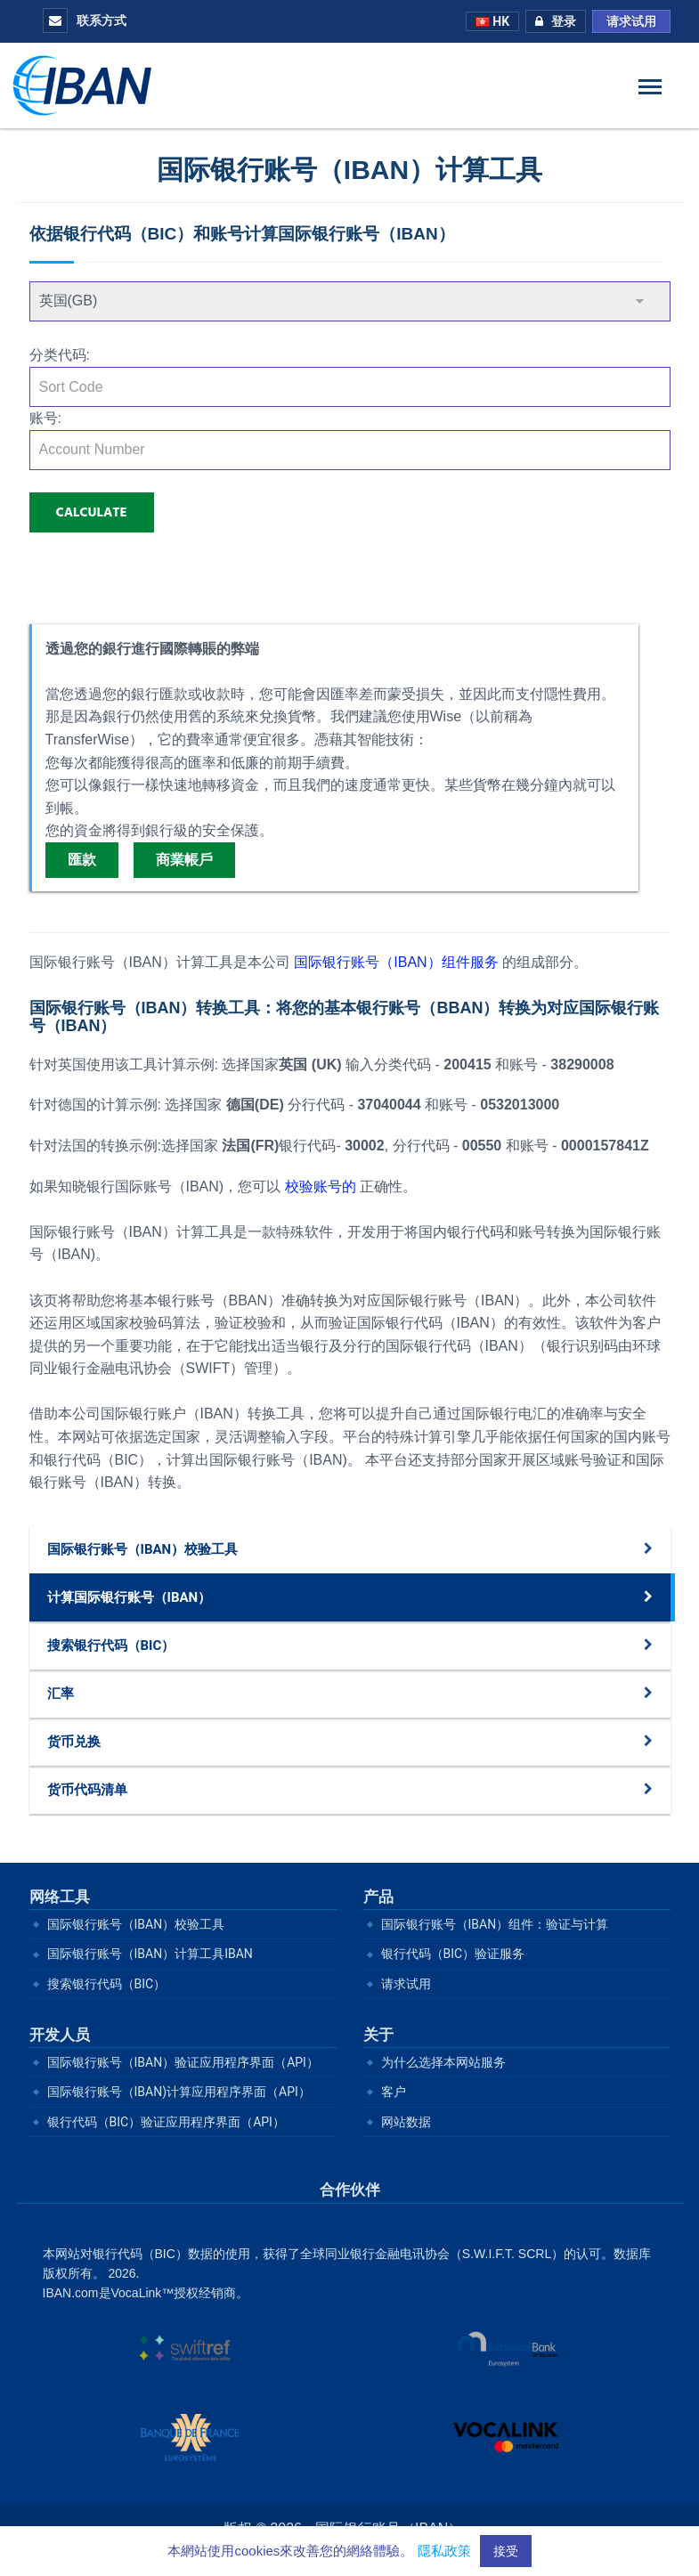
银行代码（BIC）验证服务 (453, 1953)
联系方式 (84, 20)
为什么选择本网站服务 (443, 2062)
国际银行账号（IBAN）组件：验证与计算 (495, 1924)
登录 (551, 21)
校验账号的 (320, 1186)
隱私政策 (444, 2550)
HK (492, 21)
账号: (45, 418)
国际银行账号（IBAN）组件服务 (398, 962)
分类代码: (59, 354)
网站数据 (406, 2122)
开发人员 (59, 2035)
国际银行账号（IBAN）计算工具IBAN (150, 1953)
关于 (378, 2035)
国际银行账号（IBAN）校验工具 (136, 1924)
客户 (393, 2091)
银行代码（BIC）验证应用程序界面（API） (166, 2122)
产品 (378, 1897)
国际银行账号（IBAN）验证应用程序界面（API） (183, 2062)
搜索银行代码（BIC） (107, 1984)
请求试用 (631, 21)
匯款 (82, 859)
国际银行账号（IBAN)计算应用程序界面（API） (179, 2091)
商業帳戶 (184, 859)
